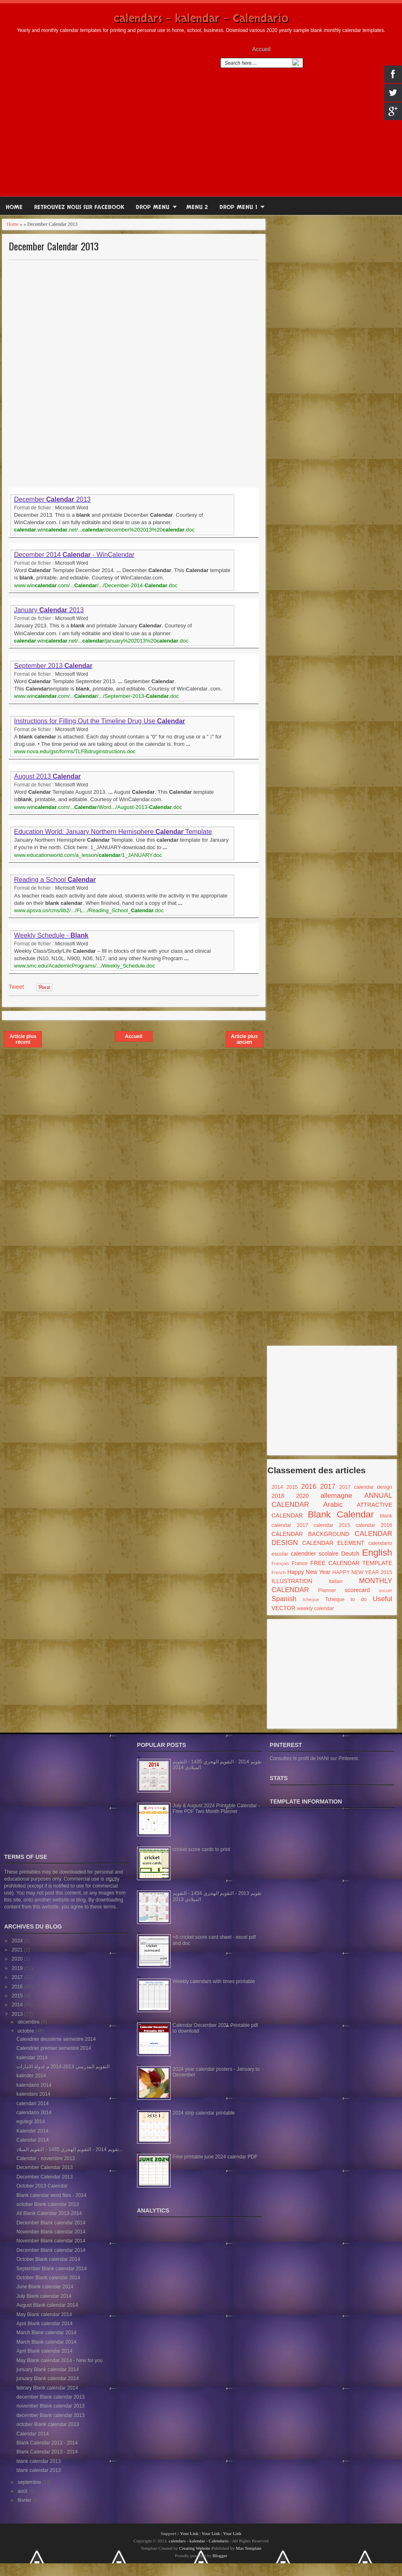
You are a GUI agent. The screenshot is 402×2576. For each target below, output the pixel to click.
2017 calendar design (365, 1487)
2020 (302, 1495)
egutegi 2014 (30, 2121)
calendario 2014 (33, 2112)
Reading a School (55, 879)
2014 (277, 1487)
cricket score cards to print (201, 1849)
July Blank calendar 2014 (43, 2296)
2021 (18, 1950)
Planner (327, 1590)
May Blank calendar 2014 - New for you (59, 2360)
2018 (278, 1495)
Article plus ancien (244, 1039)
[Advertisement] (261, 132)
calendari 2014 (32, 2103)
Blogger (219, 2555)
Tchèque (335, 1599)
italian (336, 1581)
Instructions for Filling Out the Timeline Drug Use (99, 721)
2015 (292, 1487)
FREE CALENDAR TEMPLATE (351, 1563)
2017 (327, 1486)
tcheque (311, 1599)
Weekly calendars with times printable (214, 1981)
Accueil (261, 49)
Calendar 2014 (32, 2140)
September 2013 (53, 665)
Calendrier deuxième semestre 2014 (56, 2039)
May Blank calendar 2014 (44, 2314)
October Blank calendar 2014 (48, 2259)
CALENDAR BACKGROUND (310, 1534)
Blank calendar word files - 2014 (51, 2195)
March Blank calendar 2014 (46, 2332)
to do (359, 1599)
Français (280, 1563)
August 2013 (47, 776)
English (377, 1552)
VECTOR (283, 1608)
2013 (18, 2014)
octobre (26, 2031)
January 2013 (49, 610)
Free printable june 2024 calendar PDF (215, 2157)
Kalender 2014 (32, 2131)
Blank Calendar (341, 1514)
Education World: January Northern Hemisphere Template (113, 831)
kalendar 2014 (32, 2057)
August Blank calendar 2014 (47, 2305)
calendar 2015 (331, 1525)
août (23, 2491)
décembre (29, 2022)
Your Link (189, 2533)
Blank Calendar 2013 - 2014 (47, 2443)
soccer (385, 1590)
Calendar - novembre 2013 (45, 2158)
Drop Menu (152, 207)
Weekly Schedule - (51, 935)
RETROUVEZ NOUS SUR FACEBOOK (79, 207)
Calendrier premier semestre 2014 (53, 2048)
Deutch (350, 1553)
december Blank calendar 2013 (50, 2397)
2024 (18, 1941)
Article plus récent (22, 1039)
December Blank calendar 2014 (50, 2223)
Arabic (333, 1504)
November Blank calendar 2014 (50, 2232)
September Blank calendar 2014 (51, 2269)
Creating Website (194, 2548)
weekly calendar (315, 1608)
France (300, 1563)
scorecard (357, 1590)
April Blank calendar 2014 (44, 2323)
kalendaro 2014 (33, 2094)
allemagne (336, 1495)
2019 (18, 1968)
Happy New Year (308, 1572)
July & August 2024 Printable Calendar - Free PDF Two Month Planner (216, 1808)
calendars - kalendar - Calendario (201, 18)
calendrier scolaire (314, 1553)
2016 (308, 1486)
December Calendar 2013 (54, 246)
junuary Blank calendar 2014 (47, 2369)
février (25, 2500)
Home (14, 207)
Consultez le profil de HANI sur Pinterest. (314, 1758)
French (279, 1572)
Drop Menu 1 (238, 207)
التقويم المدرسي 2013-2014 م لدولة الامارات (63, 2066)
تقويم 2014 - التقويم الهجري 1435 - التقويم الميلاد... (69, 2149)
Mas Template (248, 2548)
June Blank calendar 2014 (44, 2287)
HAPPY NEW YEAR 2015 (362, 1572)
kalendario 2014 (33, 2085)
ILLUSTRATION (292, 1581)
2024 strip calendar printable (204, 2113)
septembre (30, 2482)
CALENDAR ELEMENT (333, 1543)
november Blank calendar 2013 (50, 2406)
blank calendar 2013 (38, 2461)
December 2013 (52, 499)
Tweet (16, 987)
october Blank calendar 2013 (47, 2204)
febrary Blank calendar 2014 (47, 2388)
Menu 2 (197, 207)
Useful (382, 1599)
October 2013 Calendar (42, 2186)
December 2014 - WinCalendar (74, 554)
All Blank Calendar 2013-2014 (49, 2213)
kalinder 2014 (31, 2076)
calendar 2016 (374, 1525)
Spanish (284, 1599)
